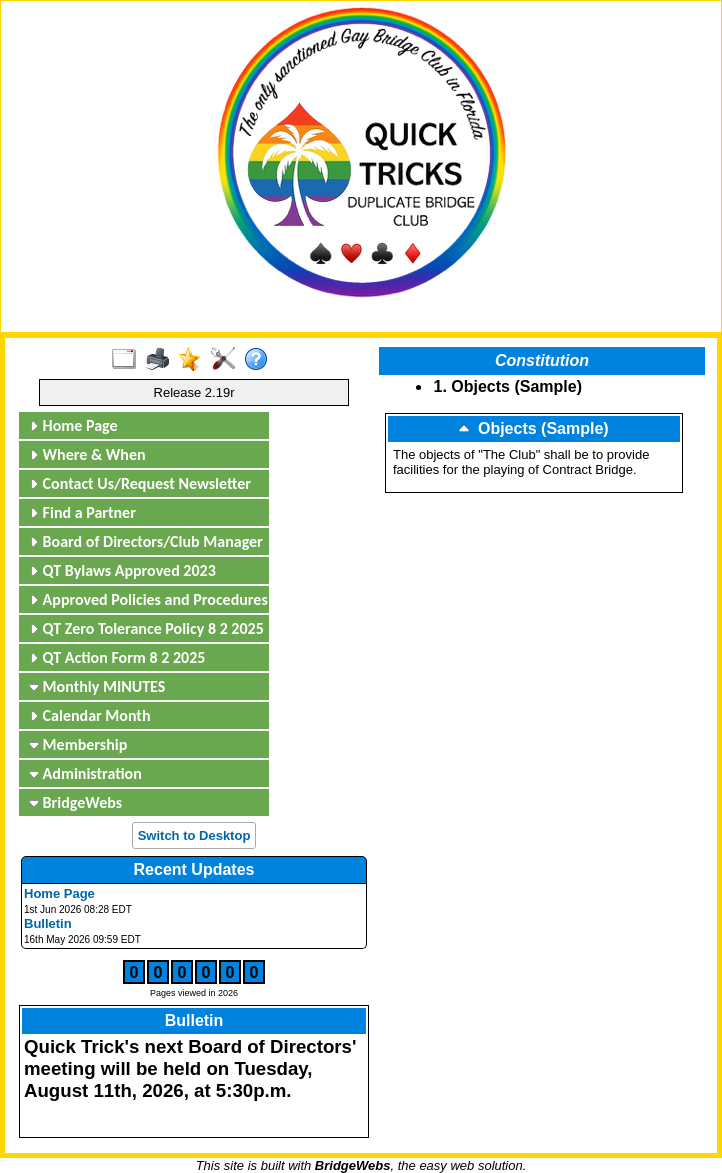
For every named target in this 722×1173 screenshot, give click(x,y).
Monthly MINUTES (97, 686)
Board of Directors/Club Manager (146, 541)
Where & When (87, 454)
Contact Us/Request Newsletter (140, 483)
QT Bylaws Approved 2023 (122, 570)
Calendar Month (90, 715)
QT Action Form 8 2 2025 (117, 657)
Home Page (73, 425)
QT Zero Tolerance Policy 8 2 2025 (146, 628)
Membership (78, 744)
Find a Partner (82, 512)
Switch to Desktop (194, 835)
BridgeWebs (75, 802)
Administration (85, 773)
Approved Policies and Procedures (147, 599)
